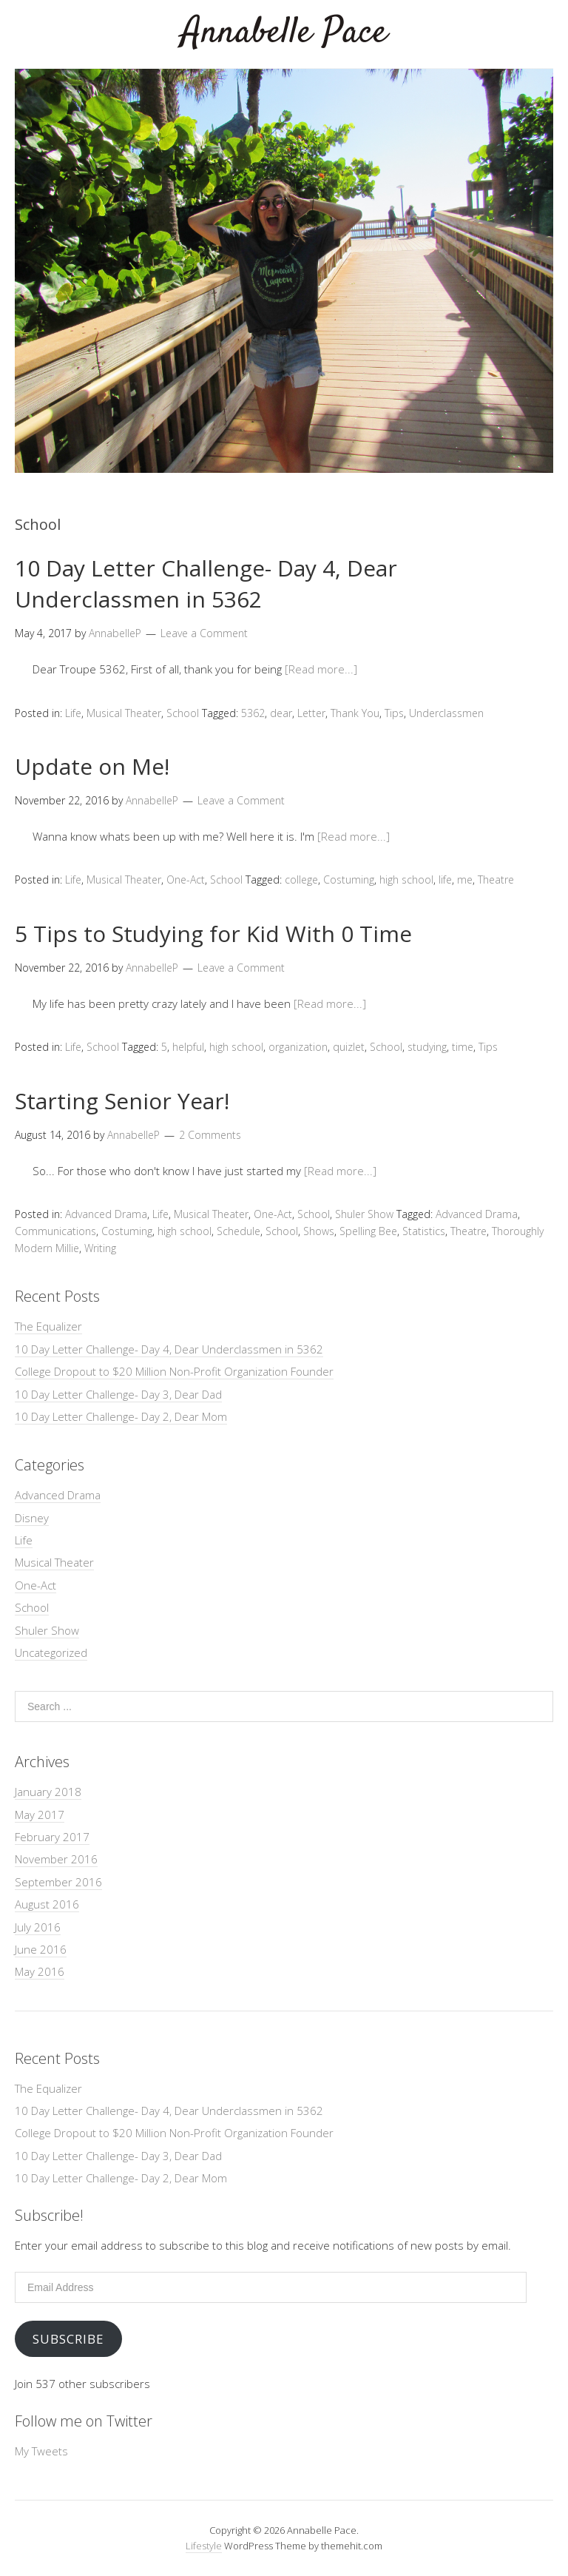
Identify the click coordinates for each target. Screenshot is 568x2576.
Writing (100, 1248)
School (182, 713)
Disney (32, 1517)
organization (298, 1047)
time (462, 1047)
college (301, 879)
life (445, 879)
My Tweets (41, 2451)
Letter (311, 713)
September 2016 (58, 1881)
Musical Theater (124, 713)
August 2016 (47, 1904)
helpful (188, 1047)
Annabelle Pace (284, 33)
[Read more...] (321, 669)
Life (73, 713)
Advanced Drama (106, 1214)
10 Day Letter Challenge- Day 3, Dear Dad (118, 1394)
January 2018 (48, 1791)
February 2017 (52, 1836)
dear (281, 713)
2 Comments (210, 1135)
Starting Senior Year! (122, 1101)
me (465, 879)
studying (427, 1047)
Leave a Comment (204, 633)
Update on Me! (92, 766)
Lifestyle (204, 2545)
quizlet (349, 1047)
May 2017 (39, 1814)
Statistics (423, 1231)
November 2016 (56, 1859)
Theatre (496, 879)
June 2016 (41, 1949)
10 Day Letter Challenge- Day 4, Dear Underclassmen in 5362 (206, 583)
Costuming (348, 879)
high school (406, 879)
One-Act (185, 879)
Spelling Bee (368, 1231)
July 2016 (38, 1927)
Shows (318, 1231)
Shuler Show (364, 1214)
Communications (55, 1231)
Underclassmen (446, 713)
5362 (253, 713)
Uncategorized (51, 1652)
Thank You (355, 713)
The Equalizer (48, 1326)
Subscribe (68, 2338)
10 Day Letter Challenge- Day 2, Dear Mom (121, 1416)
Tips (394, 713)
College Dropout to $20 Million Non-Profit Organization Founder (174, 1371)
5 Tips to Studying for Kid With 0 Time (213, 933)
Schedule (238, 1231)
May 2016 (39, 1971)
